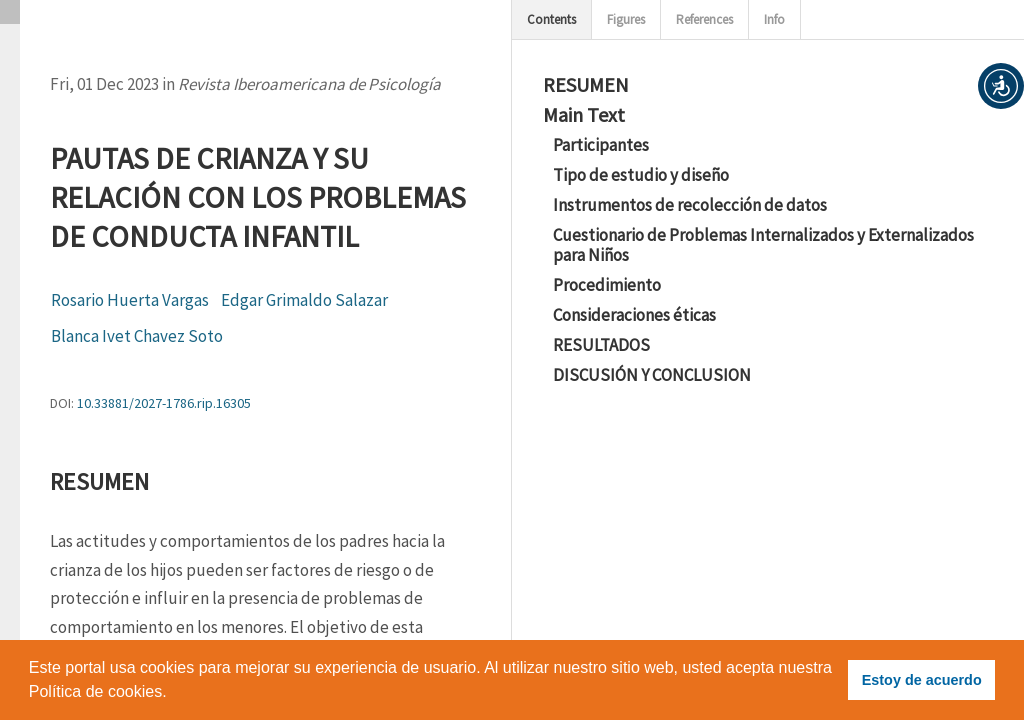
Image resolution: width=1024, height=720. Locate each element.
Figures (626, 19)
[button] (1001, 86)
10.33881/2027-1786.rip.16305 (164, 403)
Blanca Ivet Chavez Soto (137, 336)
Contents (551, 19)
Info (774, 19)
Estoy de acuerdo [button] (922, 680)
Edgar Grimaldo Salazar (304, 300)
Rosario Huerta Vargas (130, 300)
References (704, 19)
